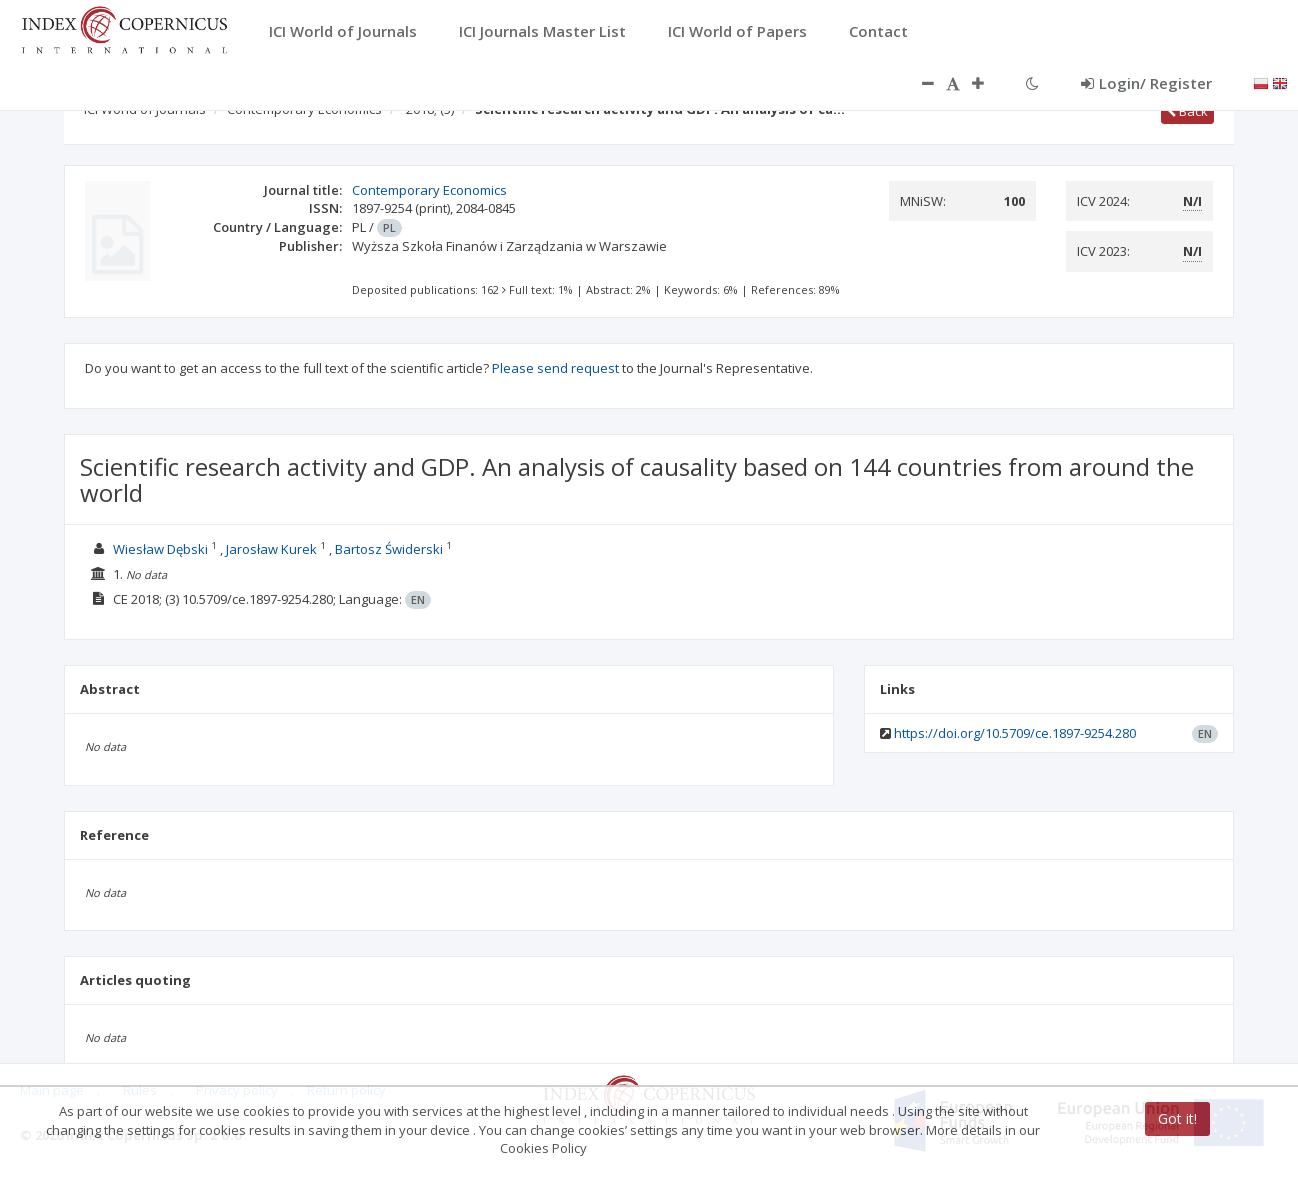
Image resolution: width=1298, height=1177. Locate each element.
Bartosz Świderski (389, 549)
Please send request (555, 368)
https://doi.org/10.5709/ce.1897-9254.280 (1015, 733)
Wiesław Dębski (160, 549)
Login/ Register (1146, 83)
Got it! (1177, 1118)
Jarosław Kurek (271, 549)
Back (1187, 111)
